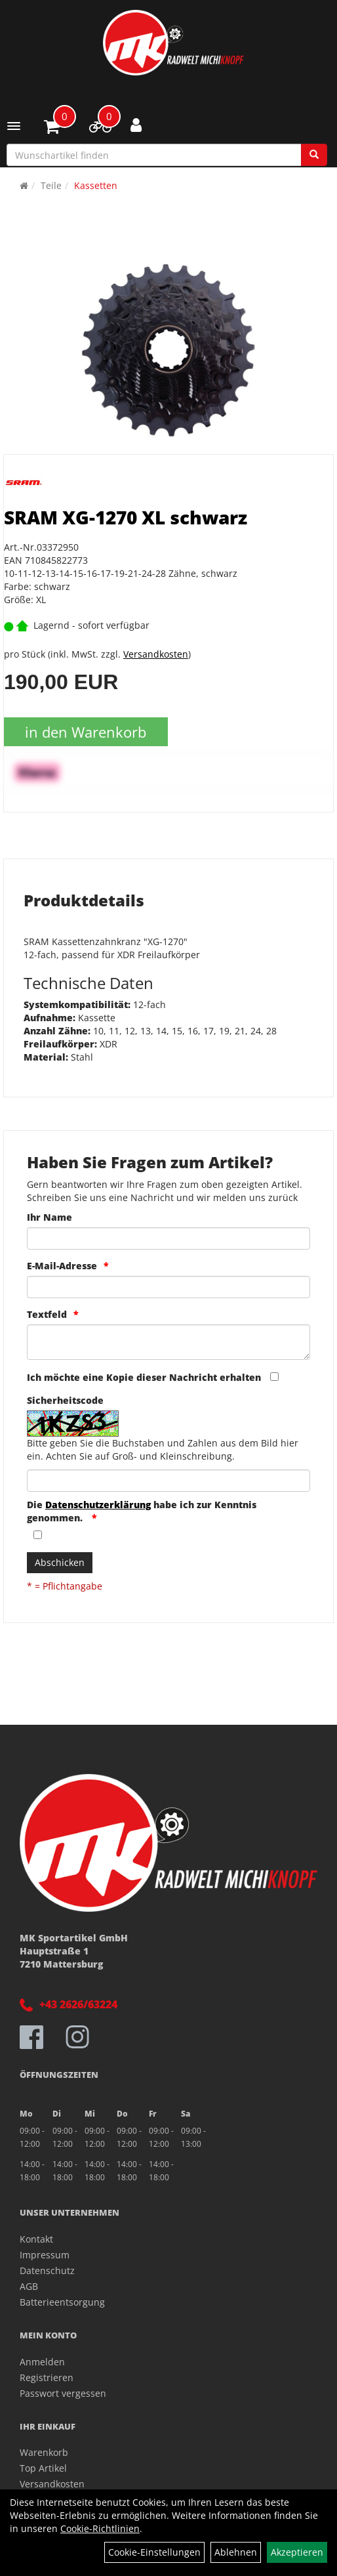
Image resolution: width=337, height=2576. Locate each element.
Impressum (44, 2255)
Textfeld (47, 1314)
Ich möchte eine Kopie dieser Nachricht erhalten (144, 1377)
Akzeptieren (297, 2552)
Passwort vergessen (63, 2393)
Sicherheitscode (65, 1400)
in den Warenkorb (85, 732)
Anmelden (42, 2361)
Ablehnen (235, 2552)
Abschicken (60, 1562)
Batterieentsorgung (62, 2302)
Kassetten (95, 185)
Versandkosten (155, 654)
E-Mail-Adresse (62, 1265)
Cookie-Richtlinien (100, 2528)
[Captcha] (168, 1480)
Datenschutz (47, 2270)
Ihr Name (49, 1217)
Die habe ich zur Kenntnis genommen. (141, 1511)
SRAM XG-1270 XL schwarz (125, 517)
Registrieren (46, 2377)
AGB (29, 2286)
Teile (51, 185)
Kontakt (36, 2239)
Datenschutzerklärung (98, 1504)
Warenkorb (44, 2452)
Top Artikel (43, 2468)
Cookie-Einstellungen (154, 2552)
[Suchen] (314, 155)
